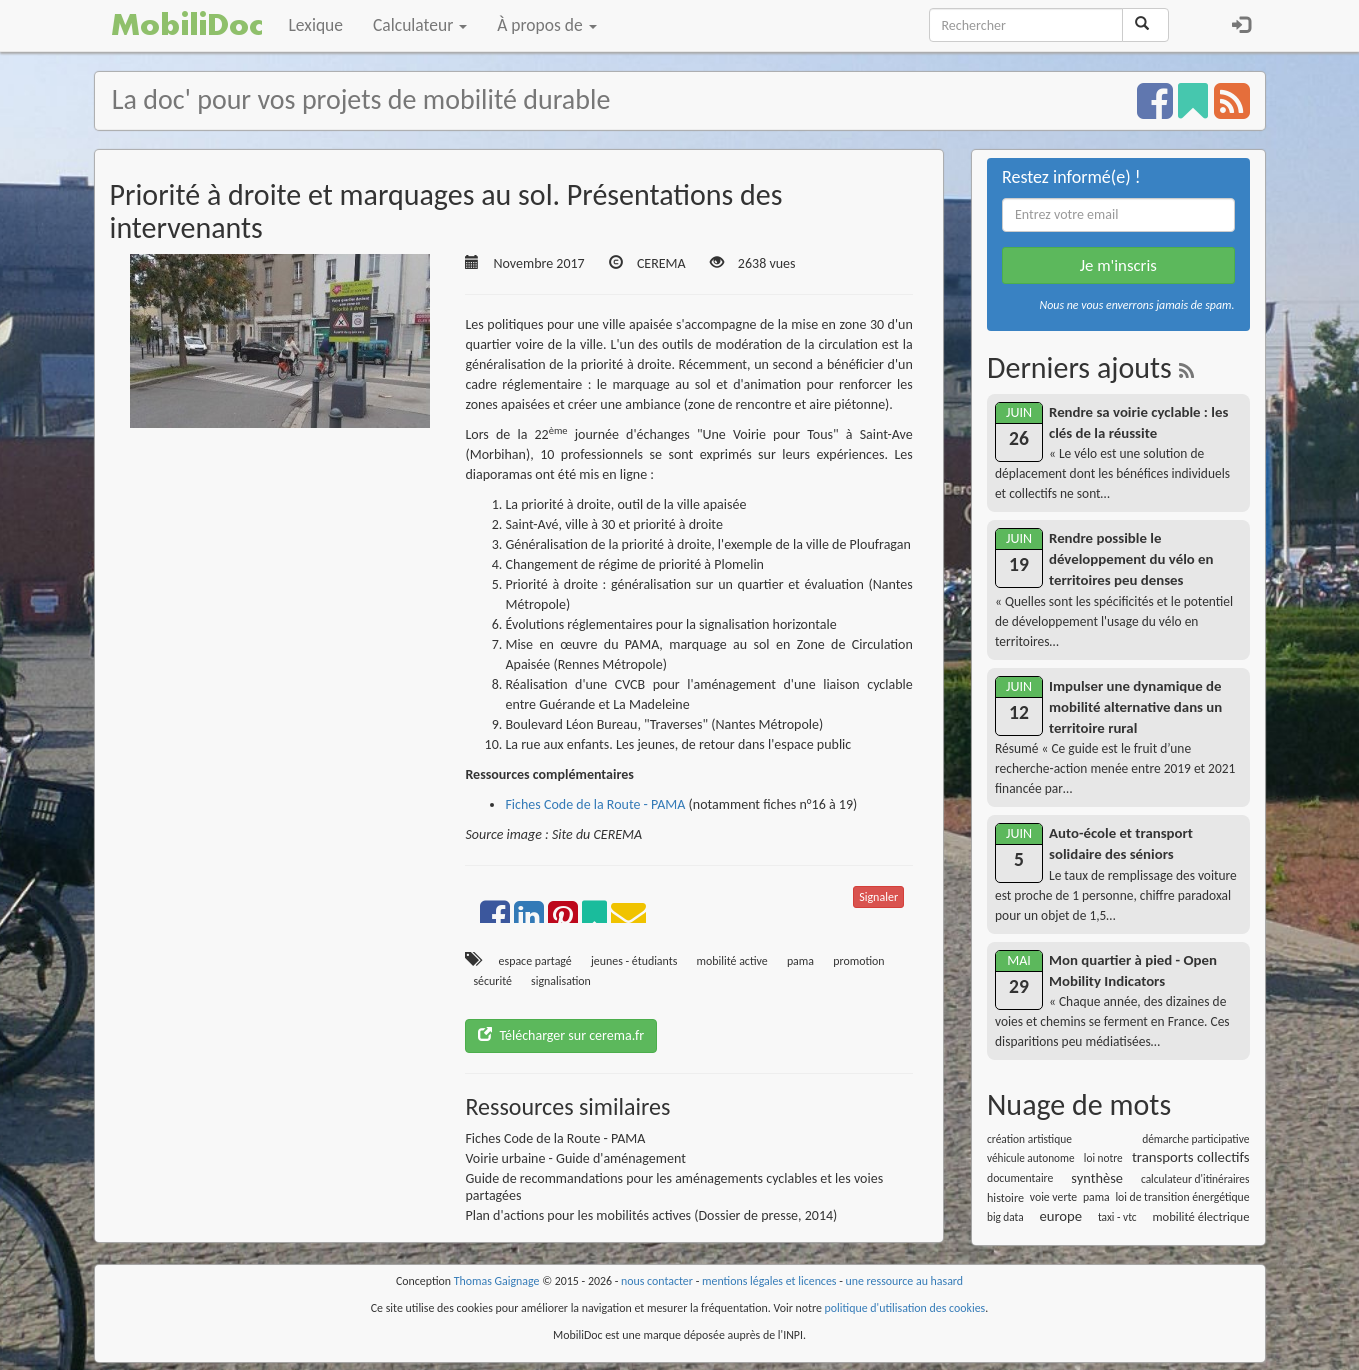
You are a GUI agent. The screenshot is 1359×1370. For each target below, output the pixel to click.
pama (800, 961)
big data (1005, 1217)
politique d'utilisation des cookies (905, 1308)
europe (1060, 1216)
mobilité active (732, 961)
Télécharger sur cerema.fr (561, 1035)
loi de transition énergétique (1182, 1197)
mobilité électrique (1200, 1216)
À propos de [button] (546, 25)
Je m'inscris (1118, 265)
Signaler (878, 897)
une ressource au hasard (905, 1281)
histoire (1005, 1197)
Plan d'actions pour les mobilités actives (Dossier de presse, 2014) (651, 1215)
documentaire (1020, 1178)
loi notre (1103, 1158)
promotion (858, 961)
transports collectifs (1191, 1157)
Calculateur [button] (420, 25)
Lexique (316, 25)
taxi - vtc (1117, 1217)
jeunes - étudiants (634, 961)
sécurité (492, 981)
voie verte (1053, 1197)
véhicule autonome (1031, 1158)
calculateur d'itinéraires (1195, 1179)
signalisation (561, 981)
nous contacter (657, 1281)
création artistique (1029, 1139)
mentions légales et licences (769, 1281)
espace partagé (535, 961)
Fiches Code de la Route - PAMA (595, 804)
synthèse (1097, 1178)
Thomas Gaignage (497, 1281)
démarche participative (1195, 1139)
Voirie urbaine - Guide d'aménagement (575, 1158)
